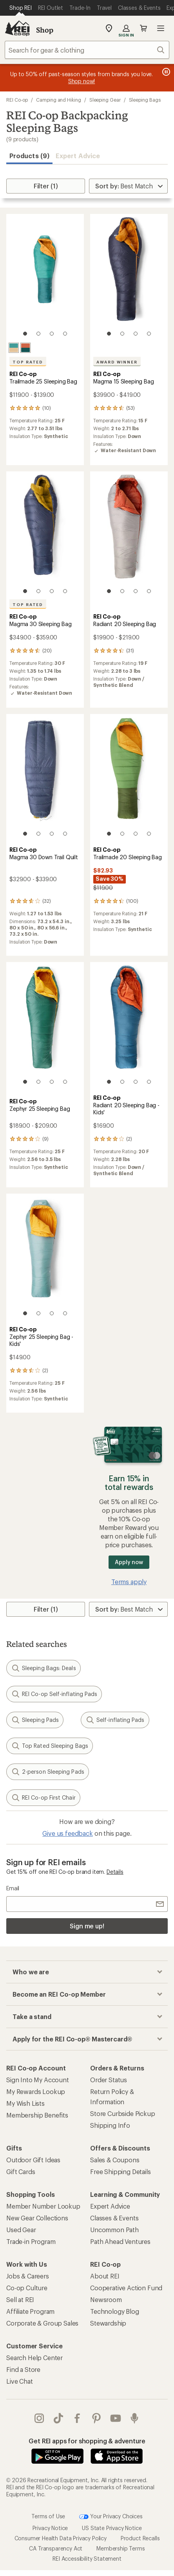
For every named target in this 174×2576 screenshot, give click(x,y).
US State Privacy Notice (111, 2528)
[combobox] (87, 50)
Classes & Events (114, 2218)
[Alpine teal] (14, 348)
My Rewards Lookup (35, 2091)
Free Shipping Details (120, 2171)
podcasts (134, 2418)
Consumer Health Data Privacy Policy (60, 2538)
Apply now (129, 1562)
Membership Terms (120, 2548)
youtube (115, 2418)
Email (12, 1888)
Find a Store (23, 2369)
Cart (143, 28)
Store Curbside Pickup (122, 2113)
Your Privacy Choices (111, 2516)
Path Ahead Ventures (120, 2241)
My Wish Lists (25, 2103)
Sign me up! (87, 1926)
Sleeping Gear (105, 99)
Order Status (108, 2079)
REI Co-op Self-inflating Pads (54, 1694)
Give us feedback (67, 1833)
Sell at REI (20, 2299)
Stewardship (108, 2323)
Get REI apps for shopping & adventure (87, 2441)
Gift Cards (20, 2171)
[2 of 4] (38, 333)
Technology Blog (114, 2311)
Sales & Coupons (115, 2159)
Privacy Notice (50, 2528)
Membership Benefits (37, 2115)
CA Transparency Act (55, 2548)
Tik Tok (58, 2418)
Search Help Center (34, 2357)
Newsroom (106, 2299)
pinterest (96, 2418)
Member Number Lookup (43, 2206)
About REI (105, 2276)
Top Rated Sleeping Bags (49, 1746)
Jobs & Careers (27, 2276)
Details (115, 1871)
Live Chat (19, 2381)
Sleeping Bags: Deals (43, 1668)
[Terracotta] (25, 348)
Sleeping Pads (35, 1720)
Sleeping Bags (145, 99)
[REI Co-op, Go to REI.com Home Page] (17, 28)
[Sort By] (128, 186)
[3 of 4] (51, 333)
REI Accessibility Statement (87, 2558)
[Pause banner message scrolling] (165, 72)
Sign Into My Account (37, 2079)
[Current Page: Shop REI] (20, 8)
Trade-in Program (30, 2241)
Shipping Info (110, 2125)
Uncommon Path (114, 2229)
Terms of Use (48, 2516)
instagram (39, 2418)
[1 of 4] (25, 333)
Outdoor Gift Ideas (33, 2159)
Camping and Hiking (58, 99)
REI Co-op (17, 99)
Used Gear (21, 2229)
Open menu (160, 28)
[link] (45, 278)
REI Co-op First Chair (43, 1797)
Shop (44, 30)
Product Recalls (140, 2538)
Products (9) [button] (29, 155)
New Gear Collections (37, 2218)
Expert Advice (78, 155)
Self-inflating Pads (115, 1720)
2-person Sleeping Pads (47, 1771)
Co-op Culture (26, 2287)
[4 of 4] (65, 333)
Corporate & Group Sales (42, 2323)
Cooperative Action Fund (126, 2287)
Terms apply (129, 1581)
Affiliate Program (30, 2311)
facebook (77, 2418)
